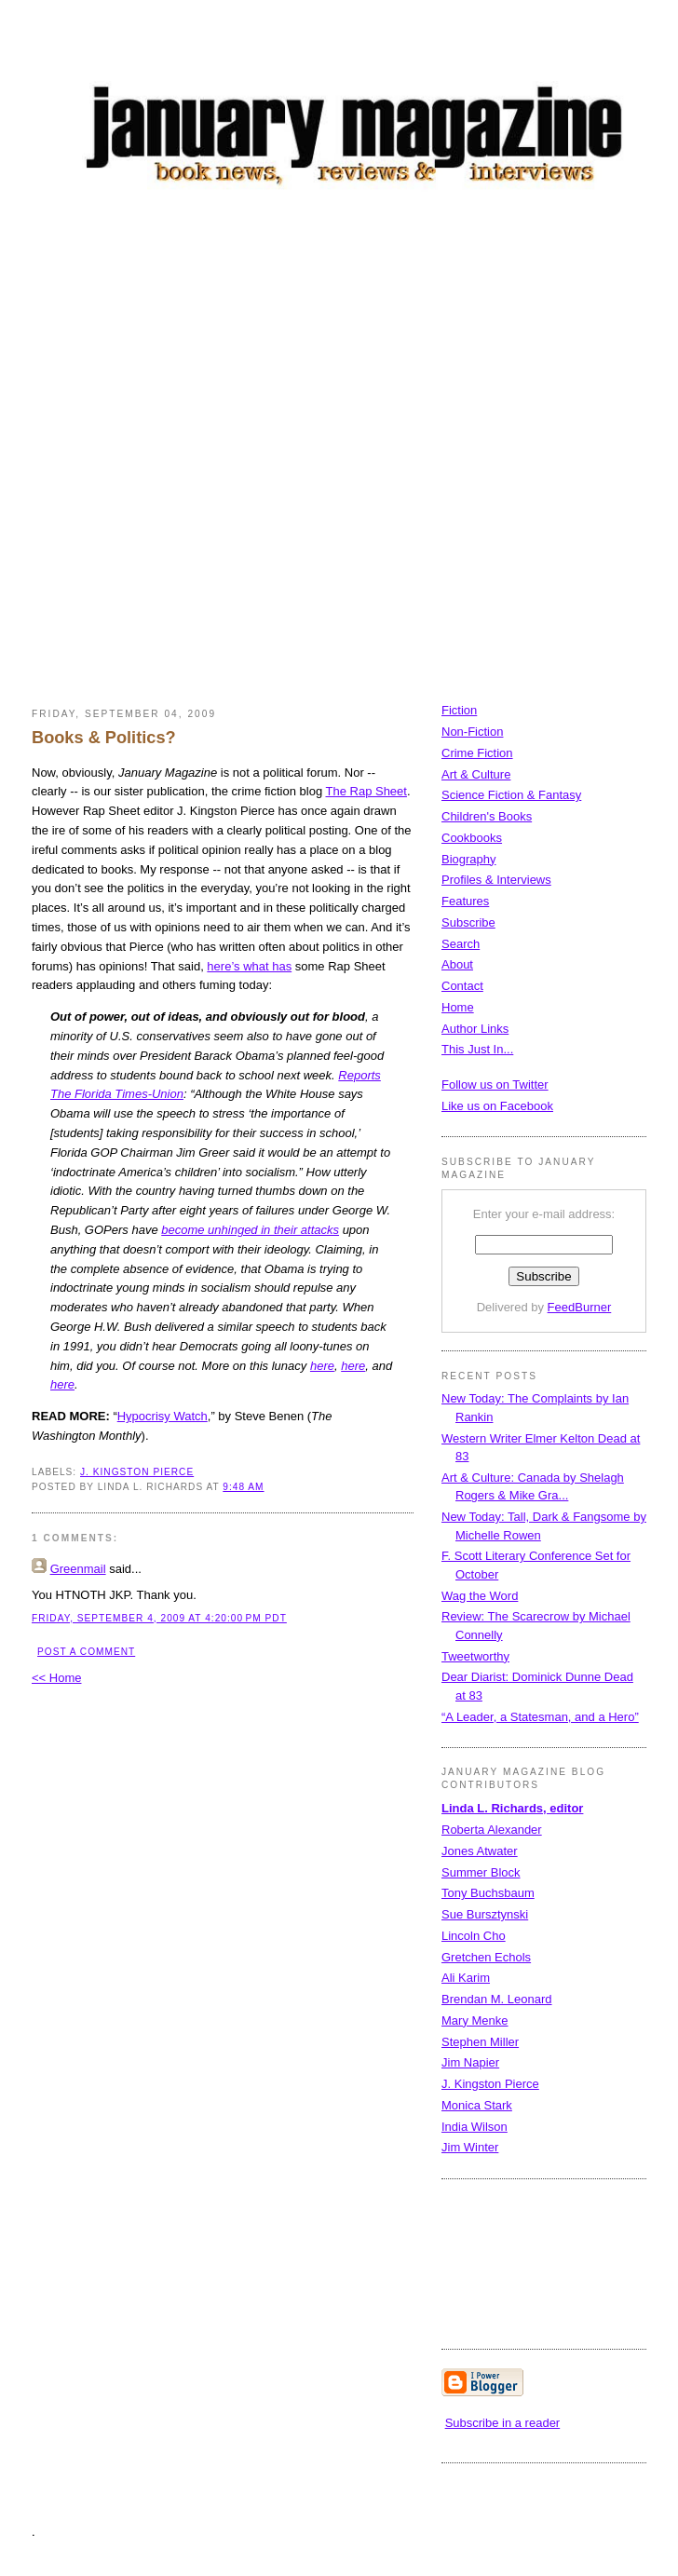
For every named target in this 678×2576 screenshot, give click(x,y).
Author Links (474, 1029)
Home (457, 1007)
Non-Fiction (472, 732)
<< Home (56, 1678)
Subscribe (468, 922)
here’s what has (249, 966)
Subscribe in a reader (503, 2423)
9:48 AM (243, 1487)
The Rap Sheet (366, 791)
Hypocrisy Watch (162, 1416)
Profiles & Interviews (496, 880)
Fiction (459, 710)
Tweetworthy (475, 1656)
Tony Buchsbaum (488, 1893)
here (322, 1366)
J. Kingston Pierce (137, 1472)
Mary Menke (474, 2020)
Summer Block (481, 1872)
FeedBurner (580, 1307)
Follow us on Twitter (495, 1084)
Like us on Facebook (497, 1106)
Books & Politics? (104, 737)
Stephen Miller (480, 2042)
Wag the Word (479, 1596)
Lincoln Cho (473, 1936)
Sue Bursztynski (484, 1914)
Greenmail (78, 1569)
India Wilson (474, 2127)
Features (465, 901)
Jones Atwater (479, 1851)
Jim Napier (470, 2062)
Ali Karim (465, 1978)
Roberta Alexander (491, 1830)
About (457, 964)
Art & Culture (475, 774)
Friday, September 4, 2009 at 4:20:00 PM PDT (159, 1618)
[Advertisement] (241, 452)
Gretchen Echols (486, 1957)
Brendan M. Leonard (496, 1999)
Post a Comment (86, 1652)
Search (460, 944)
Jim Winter (469, 2147)
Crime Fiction (477, 753)
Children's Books (486, 816)
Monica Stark (476, 2105)
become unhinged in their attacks (250, 1230)
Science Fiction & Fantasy (511, 795)
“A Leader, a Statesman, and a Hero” (540, 1717)
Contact (462, 986)
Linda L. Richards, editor (512, 1808)
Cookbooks (471, 838)
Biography (468, 859)
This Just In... (477, 1049)
